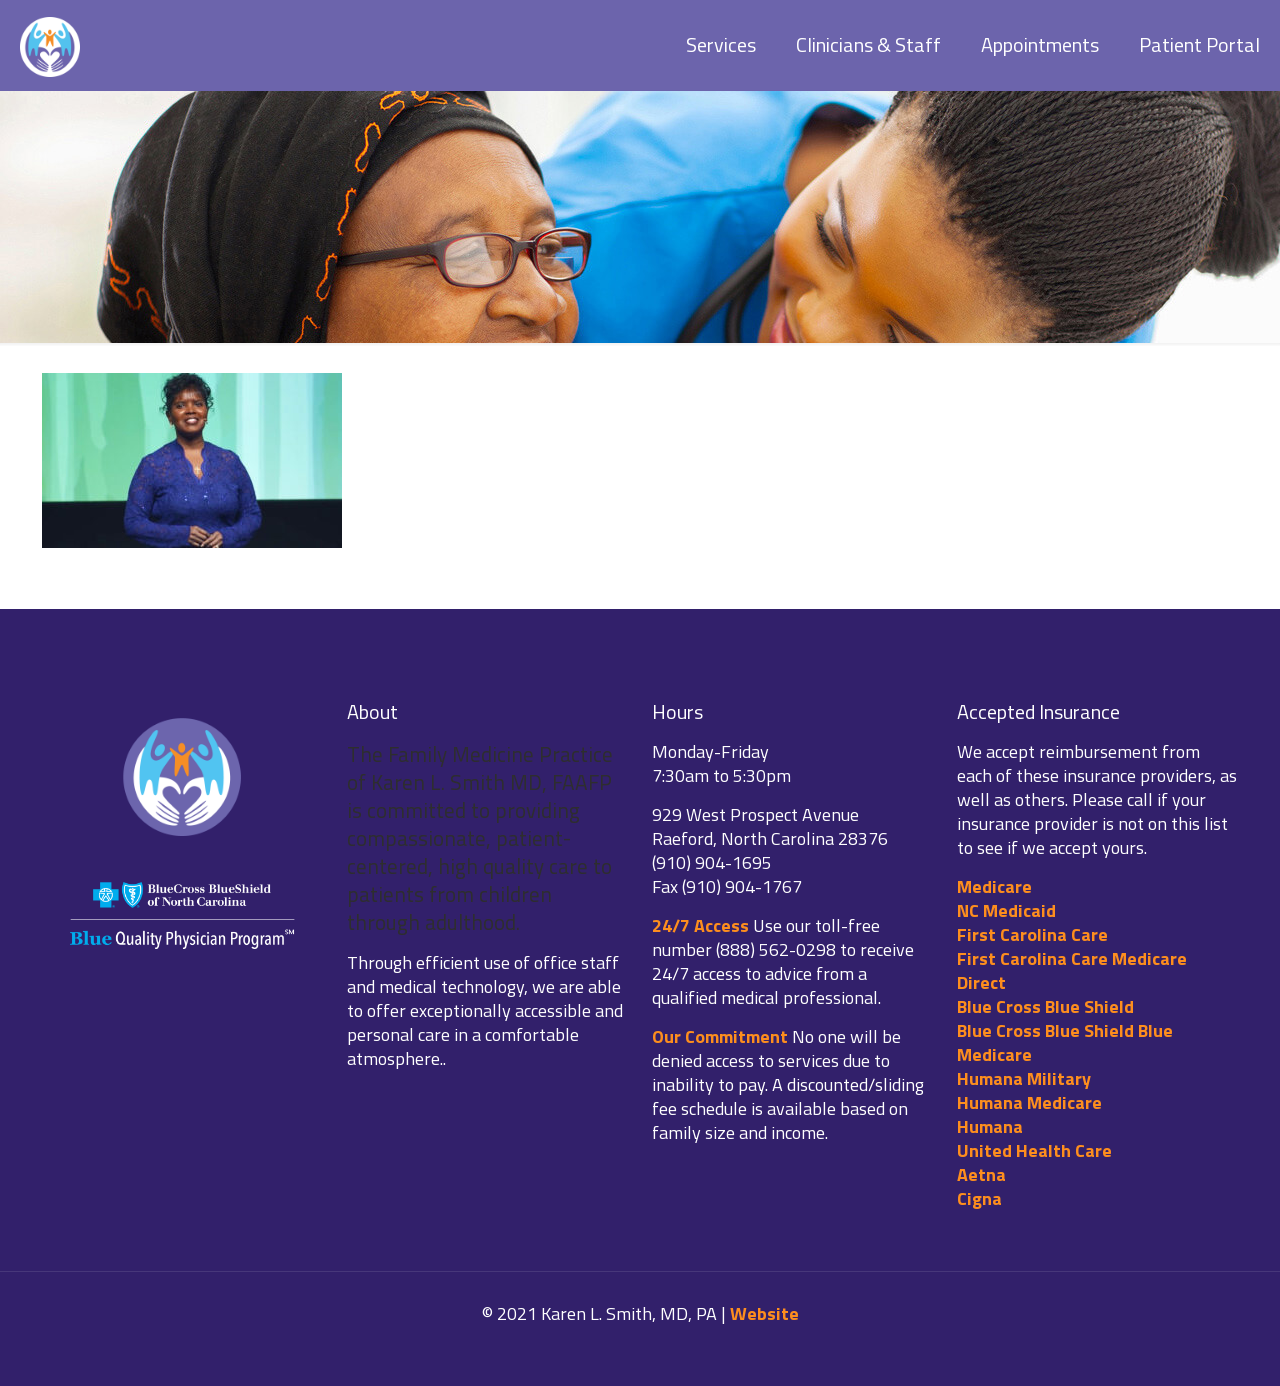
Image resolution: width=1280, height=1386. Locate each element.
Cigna (979, 1198)
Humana (990, 1126)
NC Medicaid (1006, 910)
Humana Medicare (1029, 1102)
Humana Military (1024, 1078)
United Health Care (1034, 1150)
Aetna (981, 1174)
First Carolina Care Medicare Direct (1072, 970)
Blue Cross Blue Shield (1045, 1006)
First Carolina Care (1032, 934)
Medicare (994, 886)
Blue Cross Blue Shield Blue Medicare (1065, 1042)
